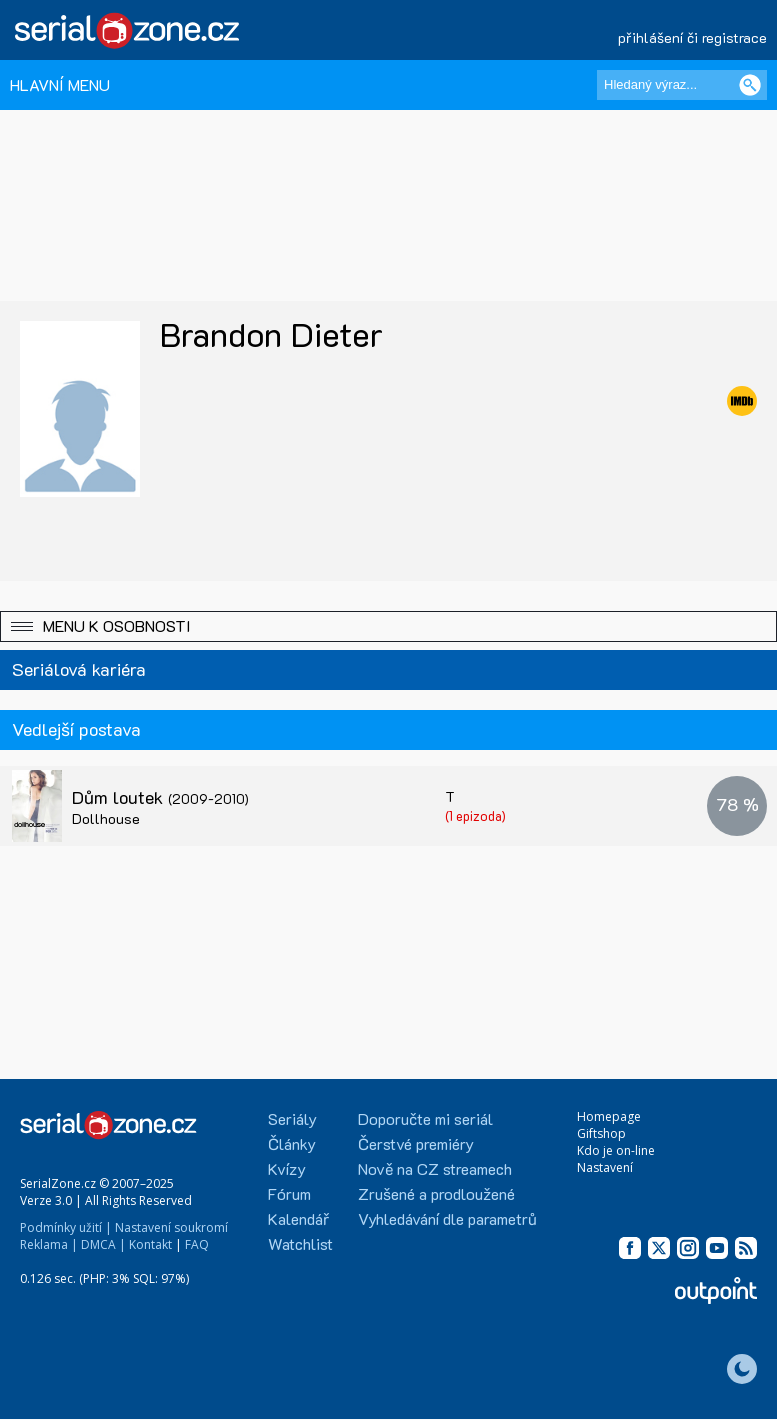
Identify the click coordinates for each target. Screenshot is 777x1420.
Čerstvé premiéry (416, 1143)
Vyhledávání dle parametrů (447, 1218)
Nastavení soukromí (171, 1227)
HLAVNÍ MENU (60, 84)
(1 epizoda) (475, 815)
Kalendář (298, 1218)
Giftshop (601, 1133)
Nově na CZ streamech (435, 1168)
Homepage (609, 1116)
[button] (388, 626)
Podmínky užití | (66, 1227)
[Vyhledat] (750, 85)
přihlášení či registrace (692, 37)
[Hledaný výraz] (682, 85)
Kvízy (287, 1168)
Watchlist (300, 1243)
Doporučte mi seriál (425, 1118)
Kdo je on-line (616, 1150)
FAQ (197, 1244)
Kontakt (150, 1244)
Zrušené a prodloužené (436, 1193)
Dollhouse (106, 818)
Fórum (289, 1193)
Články (292, 1143)
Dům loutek (160, 797)
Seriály (292, 1118)
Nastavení (605, 1167)
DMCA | (103, 1244)
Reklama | (49, 1244)
